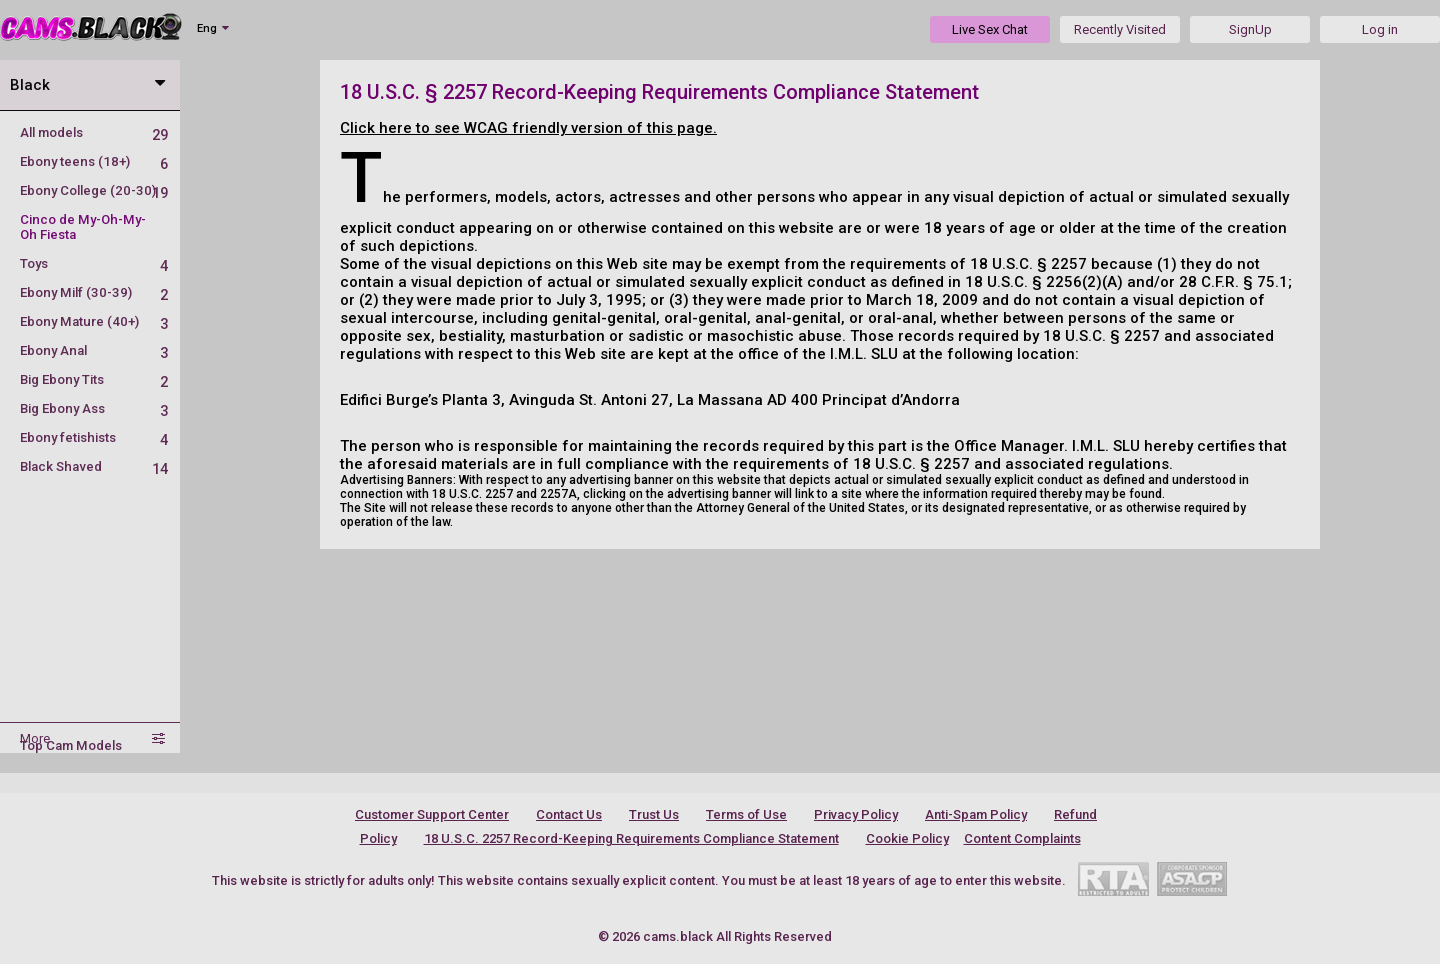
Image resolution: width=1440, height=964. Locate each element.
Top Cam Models (71, 745)
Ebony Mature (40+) (94, 321)
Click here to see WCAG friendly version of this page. (528, 128)
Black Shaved (94, 466)
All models (94, 132)
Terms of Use (746, 814)
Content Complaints (1022, 838)
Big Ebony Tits (94, 379)
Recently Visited (1120, 29)
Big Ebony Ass (94, 408)
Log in (1380, 29)
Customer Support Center (432, 814)
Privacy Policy (856, 814)
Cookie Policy (907, 838)
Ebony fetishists (94, 437)
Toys (94, 263)
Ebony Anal (94, 350)
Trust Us (654, 814)
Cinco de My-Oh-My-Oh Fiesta (83, 227)
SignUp (1250, 29)
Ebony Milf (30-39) (94, 292)
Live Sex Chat (990, 29)
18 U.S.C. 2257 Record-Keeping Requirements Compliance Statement (631, 838)
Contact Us (569, 814)
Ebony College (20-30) (94, 190)
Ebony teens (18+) (94, 161)
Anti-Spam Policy (976, 814)
